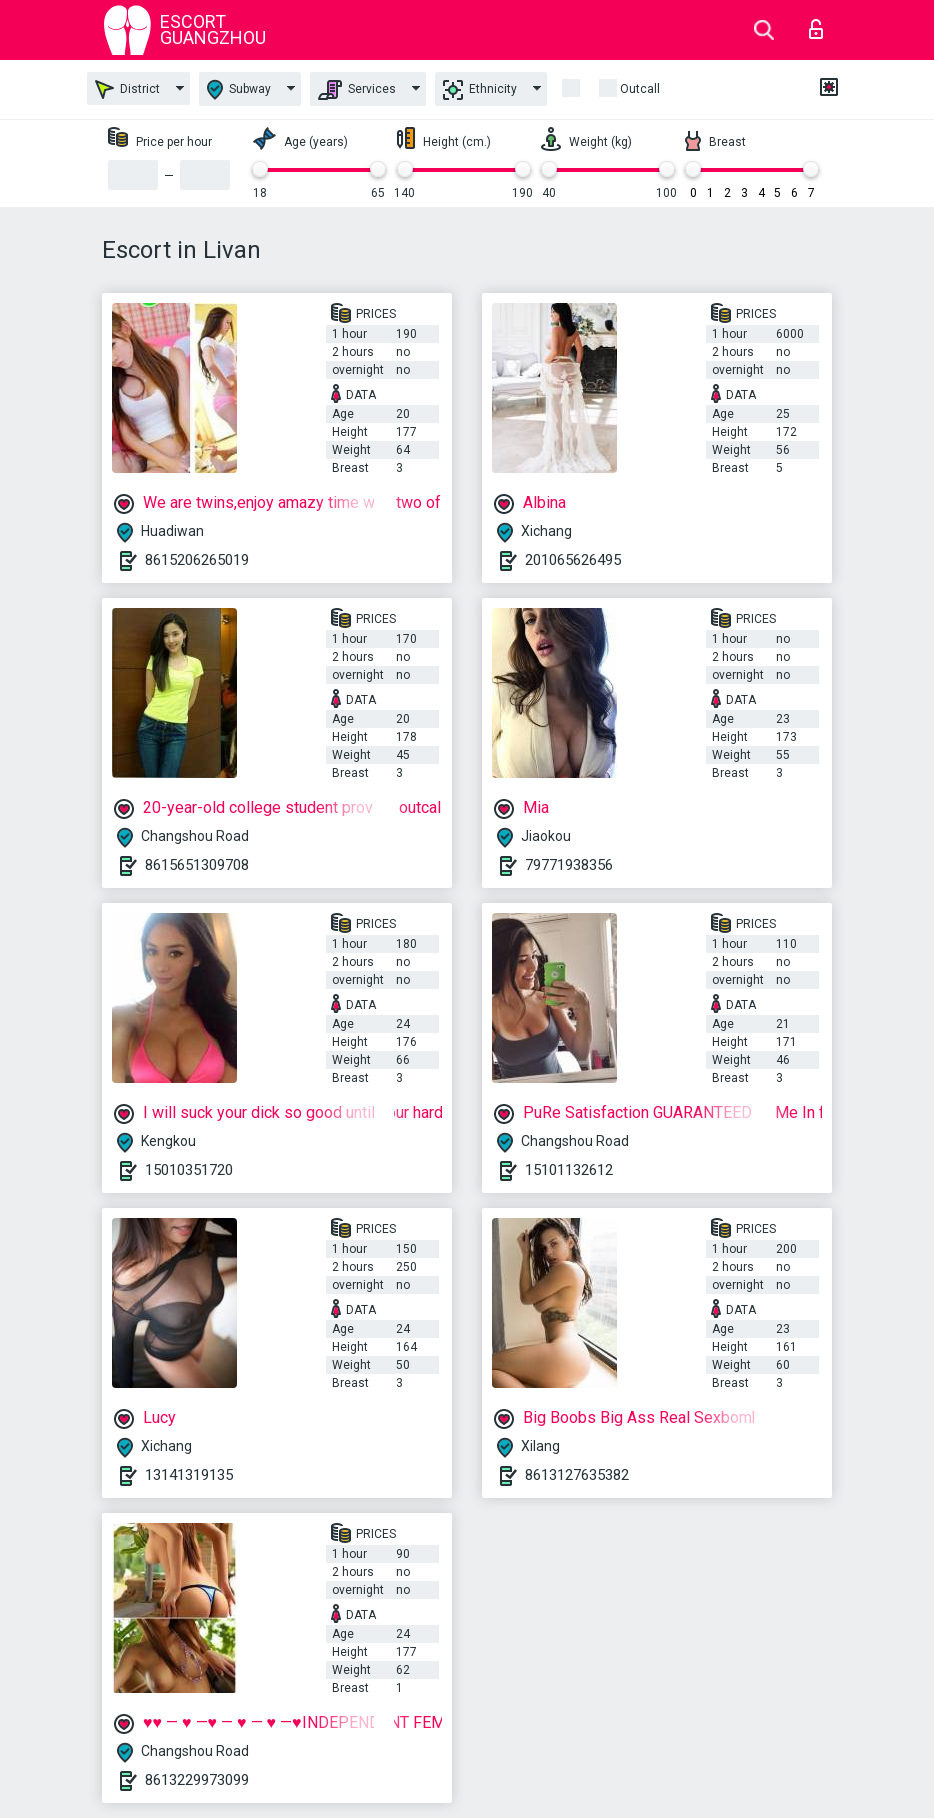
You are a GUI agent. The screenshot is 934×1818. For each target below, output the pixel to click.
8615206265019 (197, 560)
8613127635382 (577, 1475)
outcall (640, 89)
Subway (239, 89)
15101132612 (569, 1170)
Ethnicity (480, 90)
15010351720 (189, 1170)
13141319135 (189, 1475)
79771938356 (569, 865)
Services (357, 90)
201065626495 (573, 560)
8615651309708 (197, 865)
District (127, 89)
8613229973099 (197, 1780)
